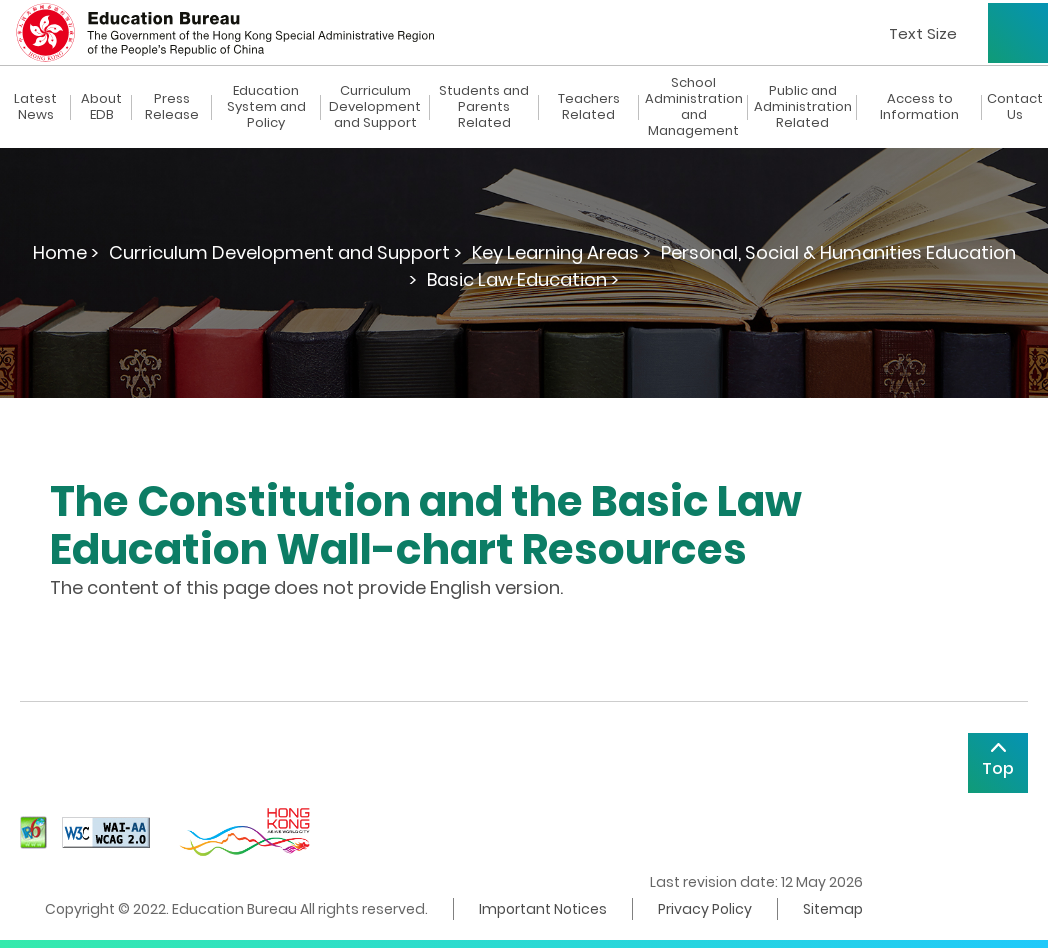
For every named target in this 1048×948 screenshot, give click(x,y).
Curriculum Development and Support (375, 107)
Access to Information (919, 107)
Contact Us (1015, 107)
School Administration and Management (694, 107)
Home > (66, 252)
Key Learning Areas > (561, 252)
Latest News (35, 107)
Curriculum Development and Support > (285, 252)
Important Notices (543, 909)
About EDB (101, 107)
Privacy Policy (705, 909)
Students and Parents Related (484, 107)
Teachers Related (589, 107)
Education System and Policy (266, 107)
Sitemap (833, 909)
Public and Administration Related (803, 107)
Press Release (172, 107)
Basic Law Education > (523, 279)
